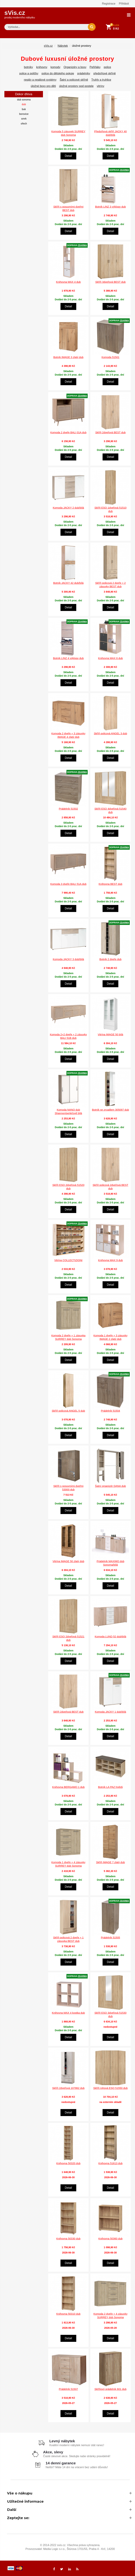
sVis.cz (19, 14)
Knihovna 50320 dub (68, 2162)
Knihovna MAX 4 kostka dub (68, 2012)
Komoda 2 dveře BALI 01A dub (68, 431)
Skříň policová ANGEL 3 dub (110, 732)
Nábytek (63, 45)
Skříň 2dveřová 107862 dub (68, 2087)
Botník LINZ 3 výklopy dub (110, 206)
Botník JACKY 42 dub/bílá (68, 582)
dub (24, 103)
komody (55, 66)
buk (24, 108)
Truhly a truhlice (101, 79)
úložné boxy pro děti (43, 85)
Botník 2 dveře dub (110, 958)
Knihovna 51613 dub (110, 2162)
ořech (24, 123)
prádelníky (83, 72)
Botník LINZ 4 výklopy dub (68, 657)
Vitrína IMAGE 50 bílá (110, 1033)
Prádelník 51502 (68, 808)
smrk (23, 118)
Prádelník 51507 (68, 2388)
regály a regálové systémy (40, 79)
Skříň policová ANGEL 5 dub (68, 1410)
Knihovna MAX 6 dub (110, 657)
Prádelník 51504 (110, 1410)
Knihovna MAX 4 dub (68, 281)
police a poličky (28, 72)
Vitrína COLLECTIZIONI (68, 1259)
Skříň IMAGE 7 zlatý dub (110, 1861)
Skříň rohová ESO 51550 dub (110, 2087)
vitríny (100, 85)
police (107, 66)
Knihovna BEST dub (110, 883)
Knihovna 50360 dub (110, 2237)
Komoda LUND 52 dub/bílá (110, 1635)
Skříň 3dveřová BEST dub (110, 281)
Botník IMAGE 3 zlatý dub (68, 356)
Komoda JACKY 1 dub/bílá (110, 1711)
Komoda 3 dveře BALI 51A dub (68, 883)
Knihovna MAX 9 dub (110, 1259)
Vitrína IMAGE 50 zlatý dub (68, 1560)
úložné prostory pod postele (76, 85)
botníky (28, 66)
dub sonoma (24, 99)
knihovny (41, 66)
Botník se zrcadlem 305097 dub (110, 1109)
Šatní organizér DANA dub (110, 1485)
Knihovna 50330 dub (68, 2237)
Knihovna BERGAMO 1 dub (68, 1786)
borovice (24, 113)
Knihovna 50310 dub (68, 2313)
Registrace (108, 3)
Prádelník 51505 (110, 1936)
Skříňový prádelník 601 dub (110, 2388)
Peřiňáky (95, 66)
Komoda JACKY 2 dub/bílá (68, 507)
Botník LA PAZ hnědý (110, 1786)
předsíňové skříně (104, 72)
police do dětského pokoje (58, 72)
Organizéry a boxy (75, 66)
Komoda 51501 (110, 356)
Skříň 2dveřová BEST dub (110, 431)
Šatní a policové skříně (74, 79)
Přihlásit (124, 3)
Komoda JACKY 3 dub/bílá (68, 958)
